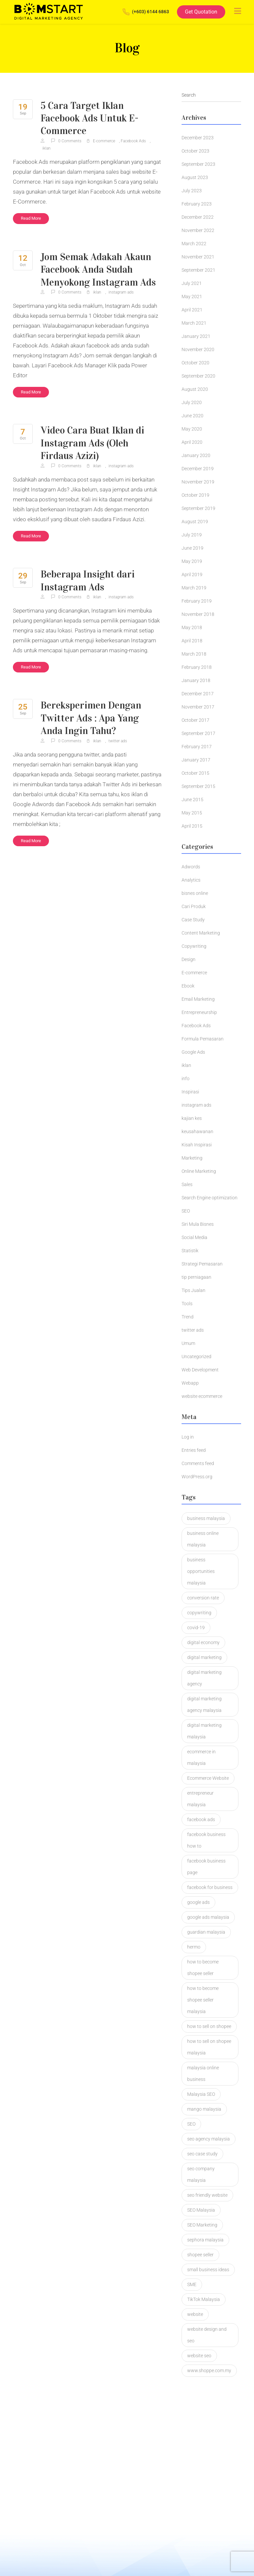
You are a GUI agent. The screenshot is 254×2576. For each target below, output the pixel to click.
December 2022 (198, 217)
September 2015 (198, 786)
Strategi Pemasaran (202, 1263)
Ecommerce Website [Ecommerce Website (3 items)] (208, 1778)
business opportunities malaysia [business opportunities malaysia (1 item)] (201, 1571)
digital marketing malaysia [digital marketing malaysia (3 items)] (204, 1731)
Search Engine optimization (209, 1197)
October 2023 (195, 151)
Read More (31, 218)
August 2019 (195, 521)
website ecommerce (202, 1396)
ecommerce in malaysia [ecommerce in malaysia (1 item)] (201, 1757)
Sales (187, 1184)
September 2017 (198, 733)
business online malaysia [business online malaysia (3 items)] (203, 1539)
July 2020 (192, 402)
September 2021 (198, 270)
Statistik (190, 1250)
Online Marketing (199, 1171)
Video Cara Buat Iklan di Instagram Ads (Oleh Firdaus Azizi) (93, 442)
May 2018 (192, 627)
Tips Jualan (193, 1290)
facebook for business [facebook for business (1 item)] (210, 1887)
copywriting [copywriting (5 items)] (199, 1612)
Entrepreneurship (199, 1012)
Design (188, 959)
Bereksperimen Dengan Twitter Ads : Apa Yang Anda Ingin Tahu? (92, 717)
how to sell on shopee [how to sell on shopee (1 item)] (209, 2026)
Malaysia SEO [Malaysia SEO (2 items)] (201, 2094)
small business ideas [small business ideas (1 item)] (208, 2269)
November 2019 (198, 481)
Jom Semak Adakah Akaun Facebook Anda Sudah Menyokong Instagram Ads (99, 269)
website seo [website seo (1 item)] (199, 2355)
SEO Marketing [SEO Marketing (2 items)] (202, 2225)
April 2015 (192, 826)
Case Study (193, 919)
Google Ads (193, 1052)
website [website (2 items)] (195, 2314)
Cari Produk (194, 906)
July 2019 (192, 534)
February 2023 (197, 204)
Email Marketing (198, 999)
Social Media (194, 1237)
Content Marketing (201, 933)
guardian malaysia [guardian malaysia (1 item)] (206, 1932)
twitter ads (117, 740)
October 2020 (195, 362)
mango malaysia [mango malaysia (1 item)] (204, 2109)
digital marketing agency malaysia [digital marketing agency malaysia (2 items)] (204, 1704)
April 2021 (192, 309)
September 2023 (198, 164)
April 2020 (192, 442)
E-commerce (104, 141)
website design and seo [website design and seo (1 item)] (207, 2334)
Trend (187, 1316)
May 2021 (192, 296)
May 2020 (192, 429)
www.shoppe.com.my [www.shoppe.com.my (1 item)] (209, 2370)
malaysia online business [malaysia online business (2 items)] (203, 2073)
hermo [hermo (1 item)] (193, 1947)
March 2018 (194, 654)
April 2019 (192, 574)
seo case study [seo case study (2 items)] (202, 2153)
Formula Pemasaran (203, 1038)
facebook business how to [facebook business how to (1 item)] (206, 1840)
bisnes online (195, 893)
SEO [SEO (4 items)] (191, 2124)
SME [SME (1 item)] (191, 2284)
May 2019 (192, 561)
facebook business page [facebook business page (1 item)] (206, 1866)
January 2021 (196, 336)
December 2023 (198, 137)
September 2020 (198, 376)
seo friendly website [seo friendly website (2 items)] (207, 2195)
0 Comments (66, 141)
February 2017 (197, 746)
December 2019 (198, 468)
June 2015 (192, 799)
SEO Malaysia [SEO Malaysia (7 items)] (201, 2210)
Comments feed (198, 1463)
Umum (188, 1343)
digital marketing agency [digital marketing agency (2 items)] (204, 1678)
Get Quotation (201, 12)
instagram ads (121, 292)
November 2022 (198, 230)
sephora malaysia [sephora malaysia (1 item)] (205, 2239)
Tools (187, 1303)
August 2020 (195, 389)
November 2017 (198, 707)
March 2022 (194, 243)
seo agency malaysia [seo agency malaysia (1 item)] (208, 2138)
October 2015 (195, 773)
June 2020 (192, 415)
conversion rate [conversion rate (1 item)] (203, 1597)
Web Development (200, 1369)
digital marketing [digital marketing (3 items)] (204, 1657)
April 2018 (192, 640)
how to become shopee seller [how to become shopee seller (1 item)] (203, 1967)
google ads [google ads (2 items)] (198, 1902)
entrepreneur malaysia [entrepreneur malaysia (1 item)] (200, 1798)
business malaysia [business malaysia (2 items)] (206, 1518)
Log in (188, 1437)
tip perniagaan (196, 1277)
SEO (186, 1211)
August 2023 (195, 177)
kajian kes (192, 1118)
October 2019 (195, 495)
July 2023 (192, 190)
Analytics (191, 880)
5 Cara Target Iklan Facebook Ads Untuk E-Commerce (90, 118)
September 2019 (198, 508)
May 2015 (192, 812)
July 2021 (192, 283)
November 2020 (198, 349)
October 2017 (195, 720)
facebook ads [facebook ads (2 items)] (201, 1819)
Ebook (188, 986)
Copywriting (194, 946)
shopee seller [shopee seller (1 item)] (200, 2254)
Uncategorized (196, 1356)
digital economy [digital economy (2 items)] (203, 1642)
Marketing (192, 1158)
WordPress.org (197, 1476)
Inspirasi (190, 1091)
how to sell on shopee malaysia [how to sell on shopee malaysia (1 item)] (209, 2047)
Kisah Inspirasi (197, 1144)
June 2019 (192, 548)
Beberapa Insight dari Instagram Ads (88, 579)
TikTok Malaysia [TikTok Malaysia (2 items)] (203, 2299)
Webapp (190, 1383)
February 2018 (197, 667)
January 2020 (196, 455)
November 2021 (198, 256)
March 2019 (194, 587)
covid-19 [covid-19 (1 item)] (196, 1627)
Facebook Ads (133, 141)
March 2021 (194, 323)
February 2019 (197, 601)
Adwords (191, 866)
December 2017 (198, 693)
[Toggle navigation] (237, 11)
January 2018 (196, 680)
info (186, 1078)
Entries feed (194, 1450)
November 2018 (198, 614)
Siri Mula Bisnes (198, 1224)
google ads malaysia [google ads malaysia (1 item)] (208, 1917)
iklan (46, 148)
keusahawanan (197, 1131)
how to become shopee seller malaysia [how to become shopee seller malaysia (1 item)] (203, 2000)
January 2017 (196, 759)
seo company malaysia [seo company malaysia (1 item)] (201, 2174)
